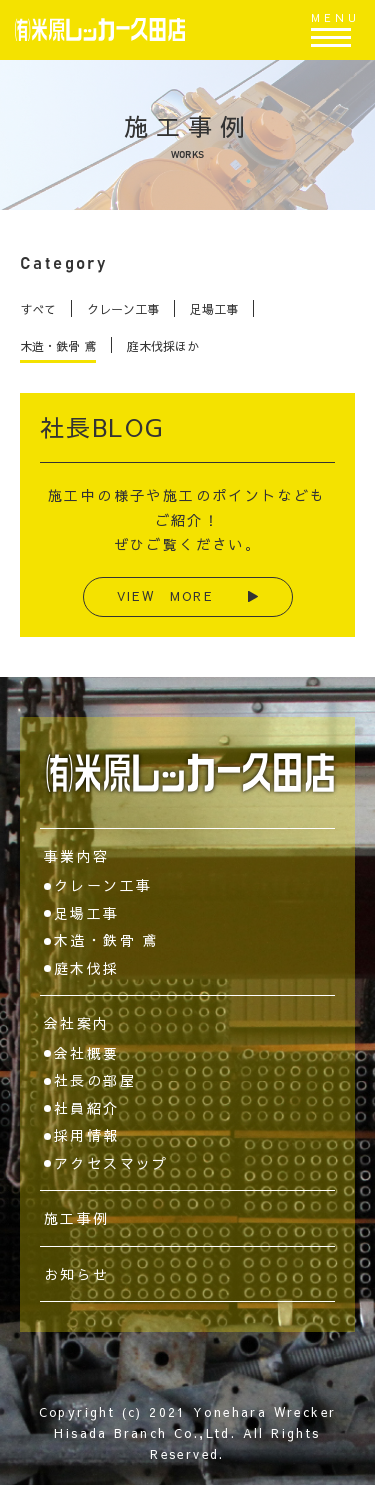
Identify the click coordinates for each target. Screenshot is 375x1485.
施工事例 (77, 1218)
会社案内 (77, 1023)
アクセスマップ (111, 1163)
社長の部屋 (95, 1080)
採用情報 (87, 1135)
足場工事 (214, 309)
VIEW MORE (188, 596)
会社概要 (87, 1053)
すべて (38, 309)
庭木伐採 (87, 968)
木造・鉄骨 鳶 (58, 346)
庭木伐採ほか (163, 346)
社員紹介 (87, 1108)
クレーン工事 (123, 309)
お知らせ (77, 1274)
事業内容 (77, 856)
